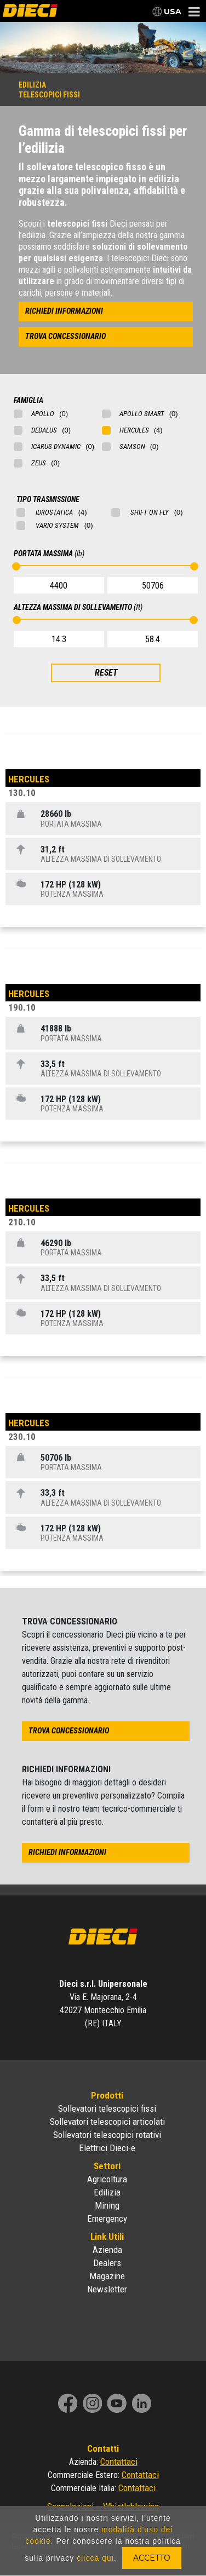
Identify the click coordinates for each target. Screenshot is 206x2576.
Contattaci (119, 2461)
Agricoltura (107, 2179)
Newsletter (107, 2289)
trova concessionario (65, 336)
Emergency (107, 2218)
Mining (107, 2205)
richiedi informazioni (64, 311)
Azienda (107, 2249)
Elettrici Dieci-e (107, 2147)
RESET (106, 672)
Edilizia (107, 2192)
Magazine (107, 2275)
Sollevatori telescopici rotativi (107, 2134)
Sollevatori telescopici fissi (107, 2108)
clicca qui (95, 2558)
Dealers (107, 2262)
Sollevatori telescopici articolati (107, 2121)
